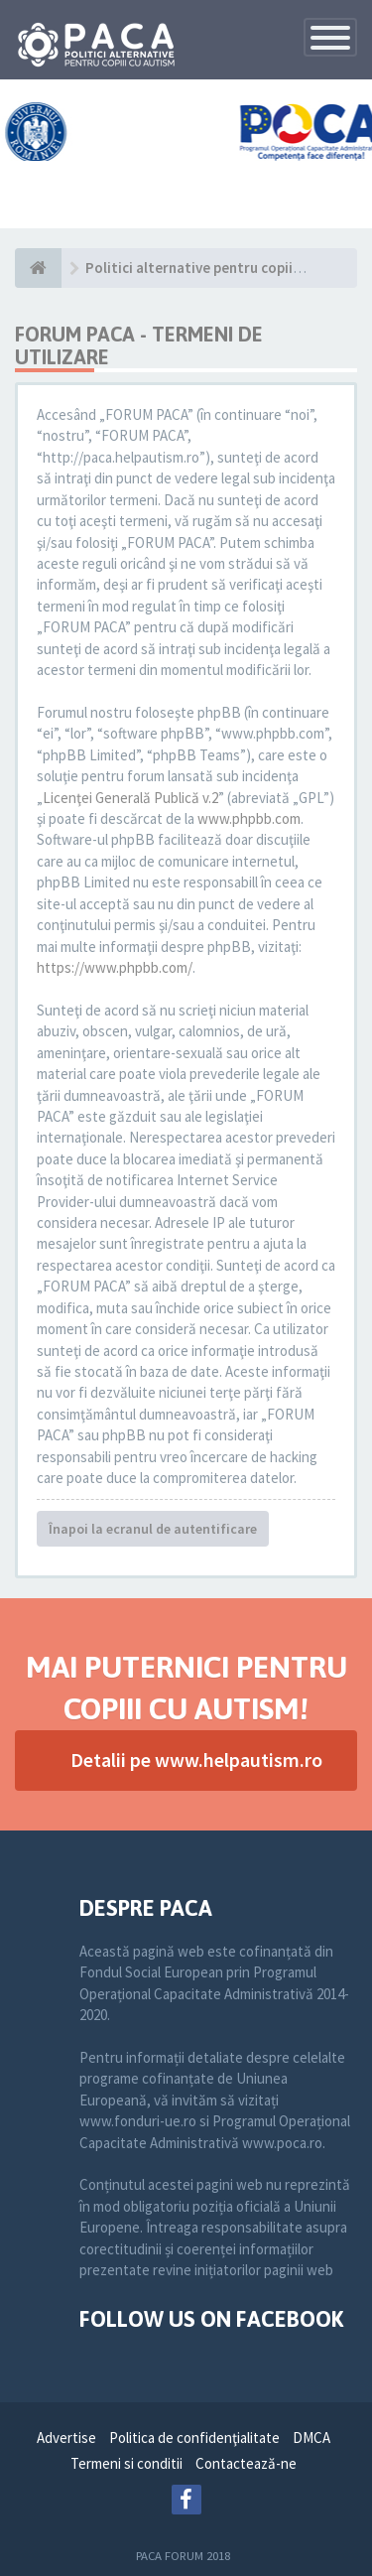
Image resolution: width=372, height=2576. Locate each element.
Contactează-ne (246, 2463)
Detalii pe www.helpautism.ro (196, 1759)
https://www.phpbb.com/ (114, 967)
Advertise (66, 2437)
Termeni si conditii (126, 2463)
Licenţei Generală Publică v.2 (130, 797)
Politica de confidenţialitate (194, 2437)
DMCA (311, 2437)
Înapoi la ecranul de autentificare (153, 1529)
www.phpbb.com (249, 818)
